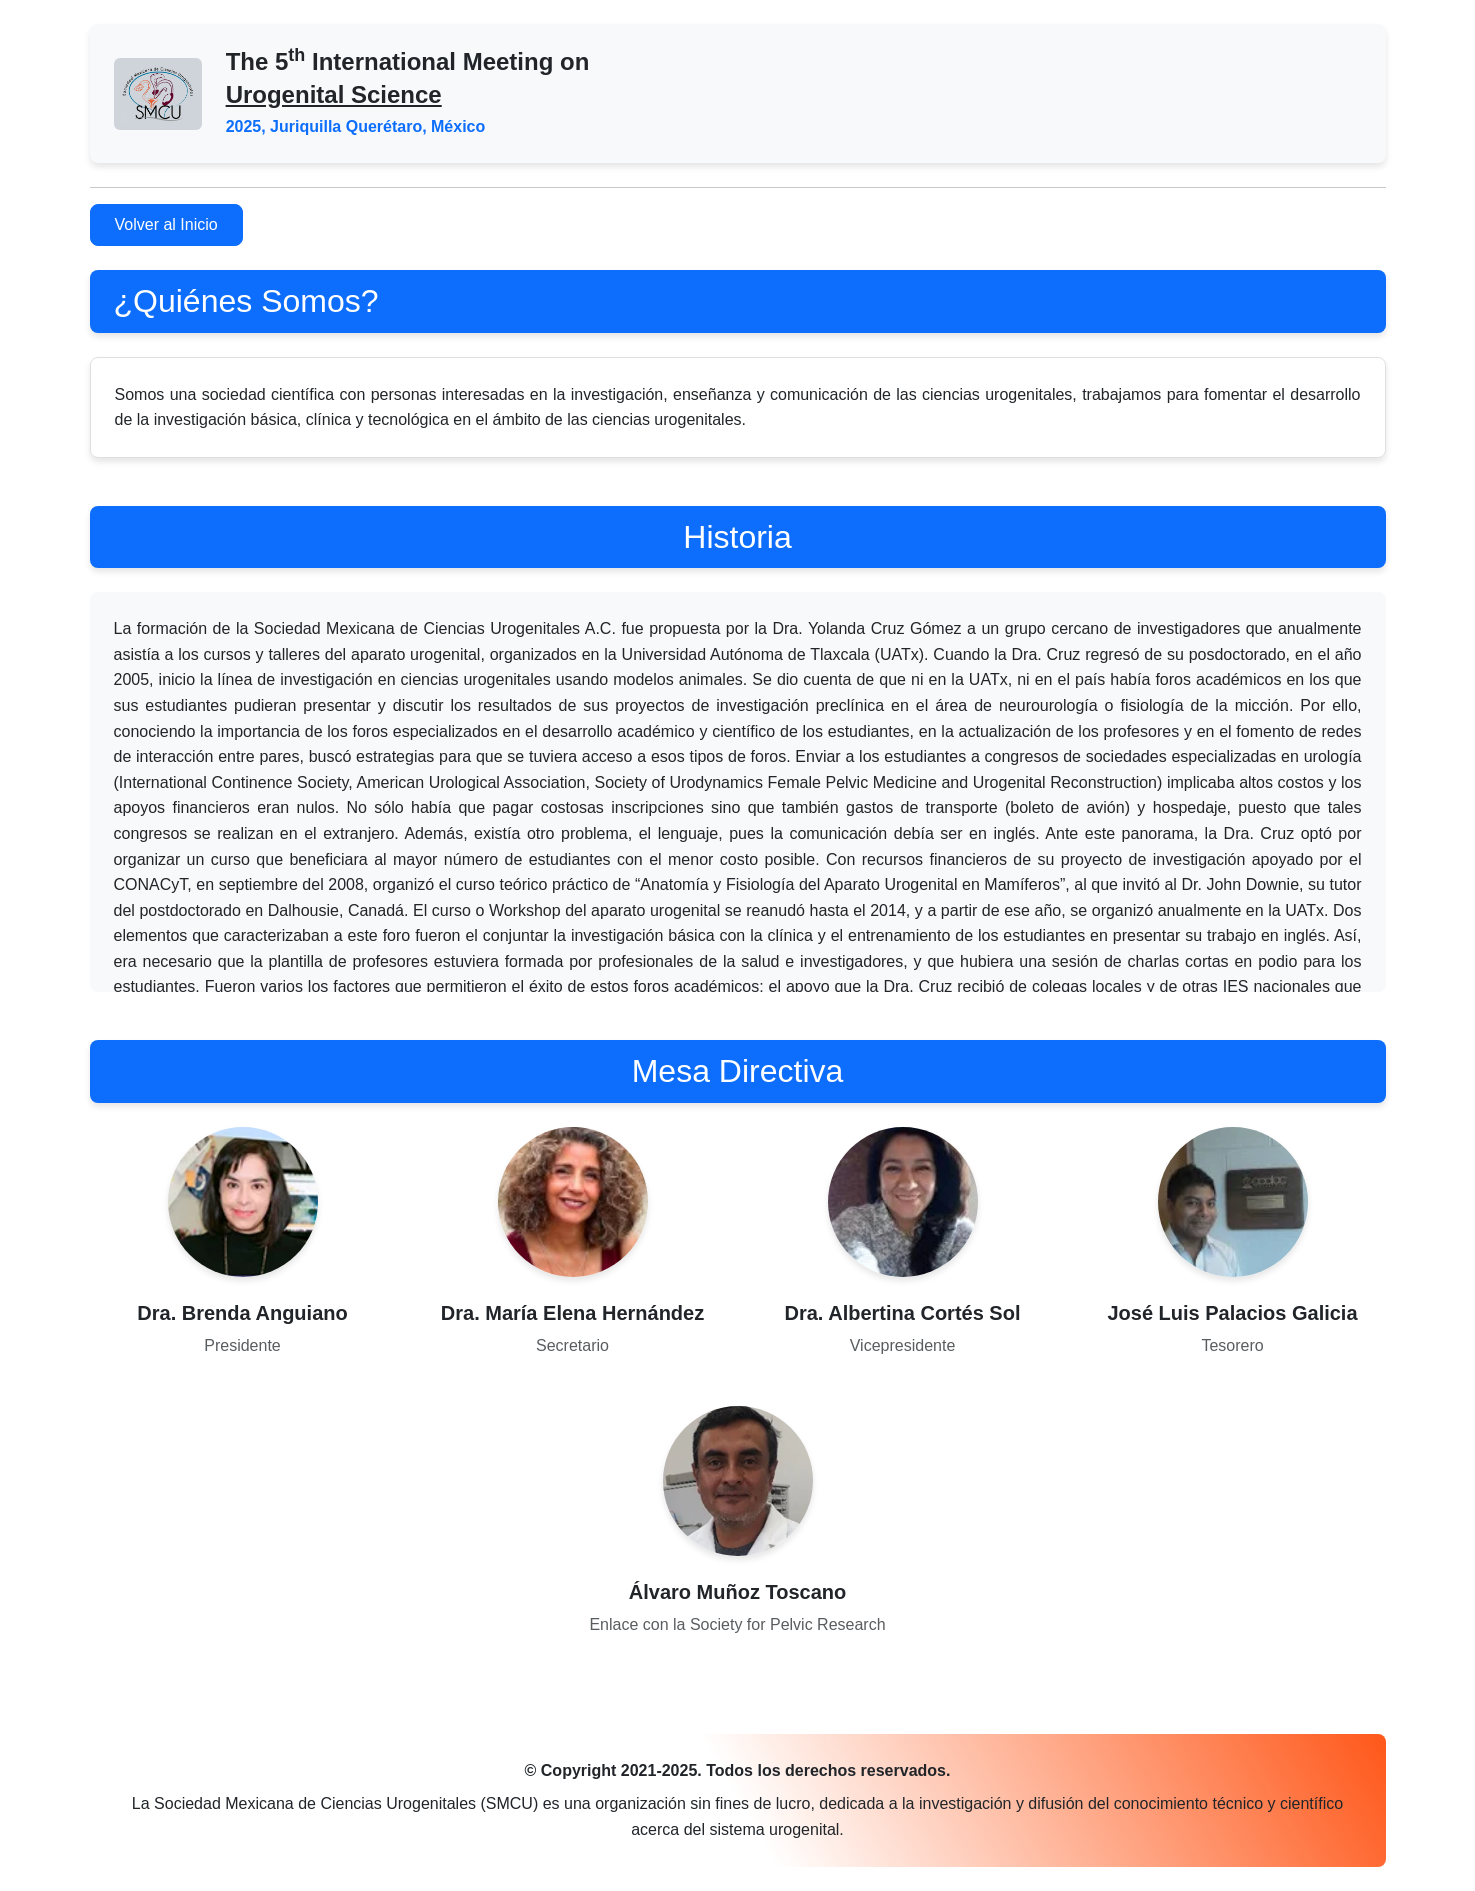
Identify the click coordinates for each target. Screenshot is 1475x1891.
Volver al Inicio (166, 224)
